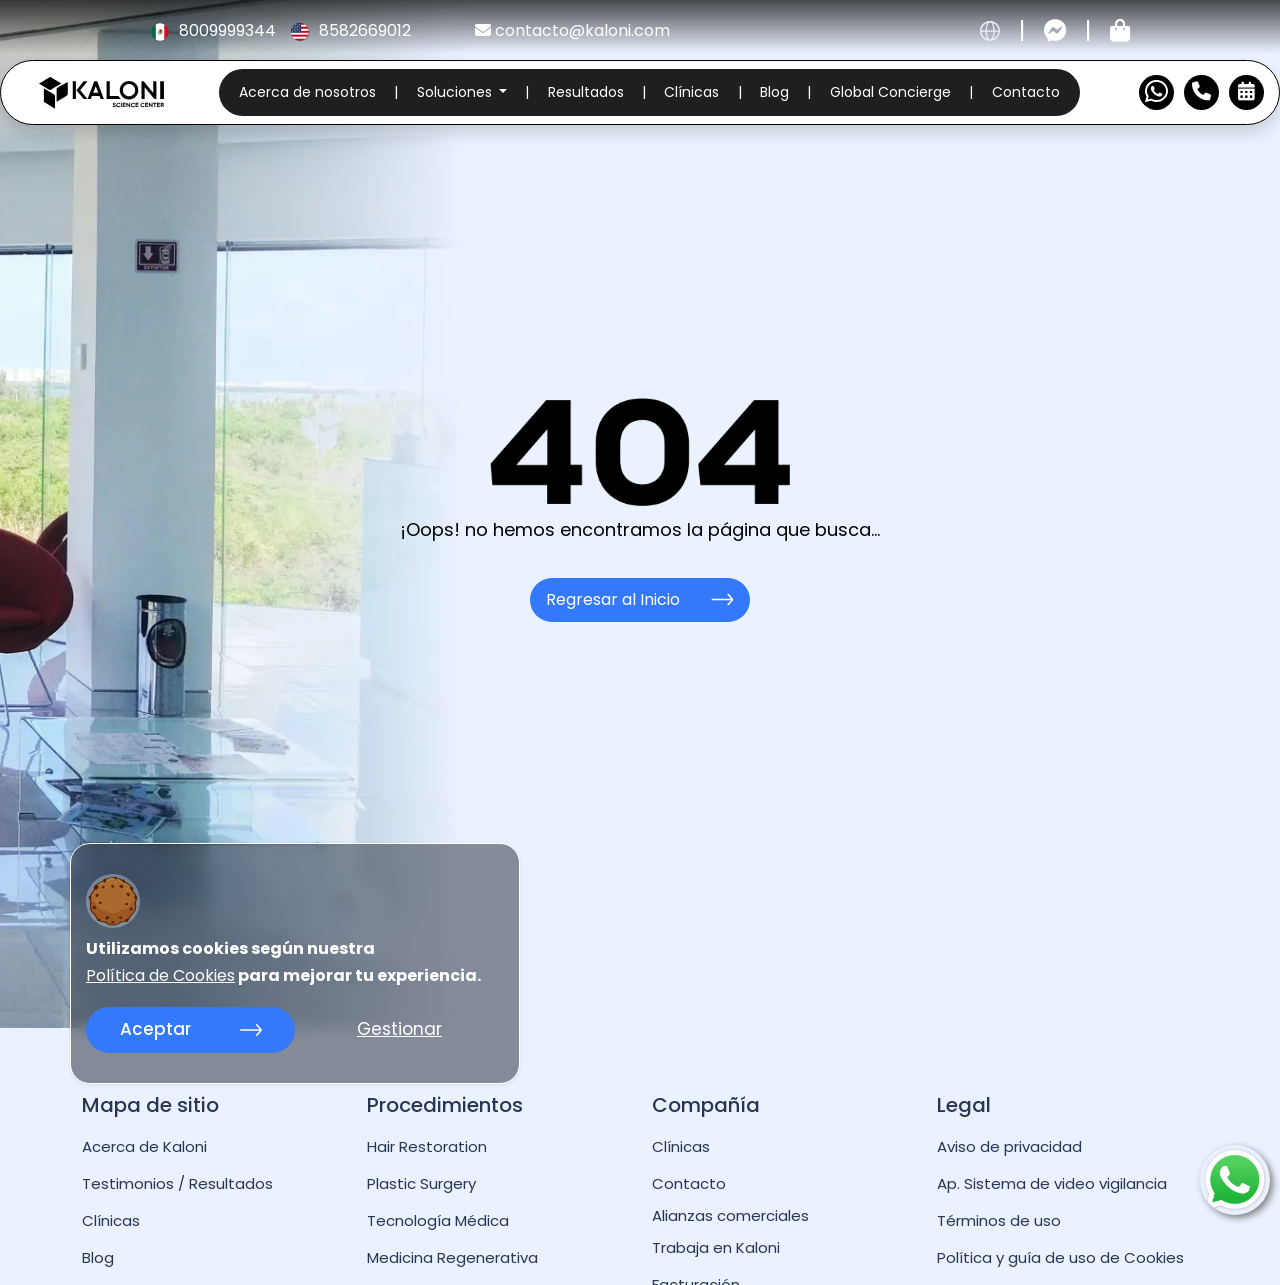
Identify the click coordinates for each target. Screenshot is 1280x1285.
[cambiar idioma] (990, 31)
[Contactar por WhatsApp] (1156, 92)
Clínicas (691, 92)
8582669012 (350, 30)
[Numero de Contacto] (1201, 92)
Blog (774, 92)
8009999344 (215, 30)
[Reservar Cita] (1246, 92)
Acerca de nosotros (307, 92)
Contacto (1026, 92)
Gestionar (399, 1029)
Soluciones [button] (456, 92)
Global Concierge (890, 92)
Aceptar (191, 1029)
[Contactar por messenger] (1055, 31)
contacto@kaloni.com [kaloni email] (572, 30)
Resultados (586, 92)
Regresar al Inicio (640, 599)
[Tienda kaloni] (1120, 31)
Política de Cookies (160, 976)
